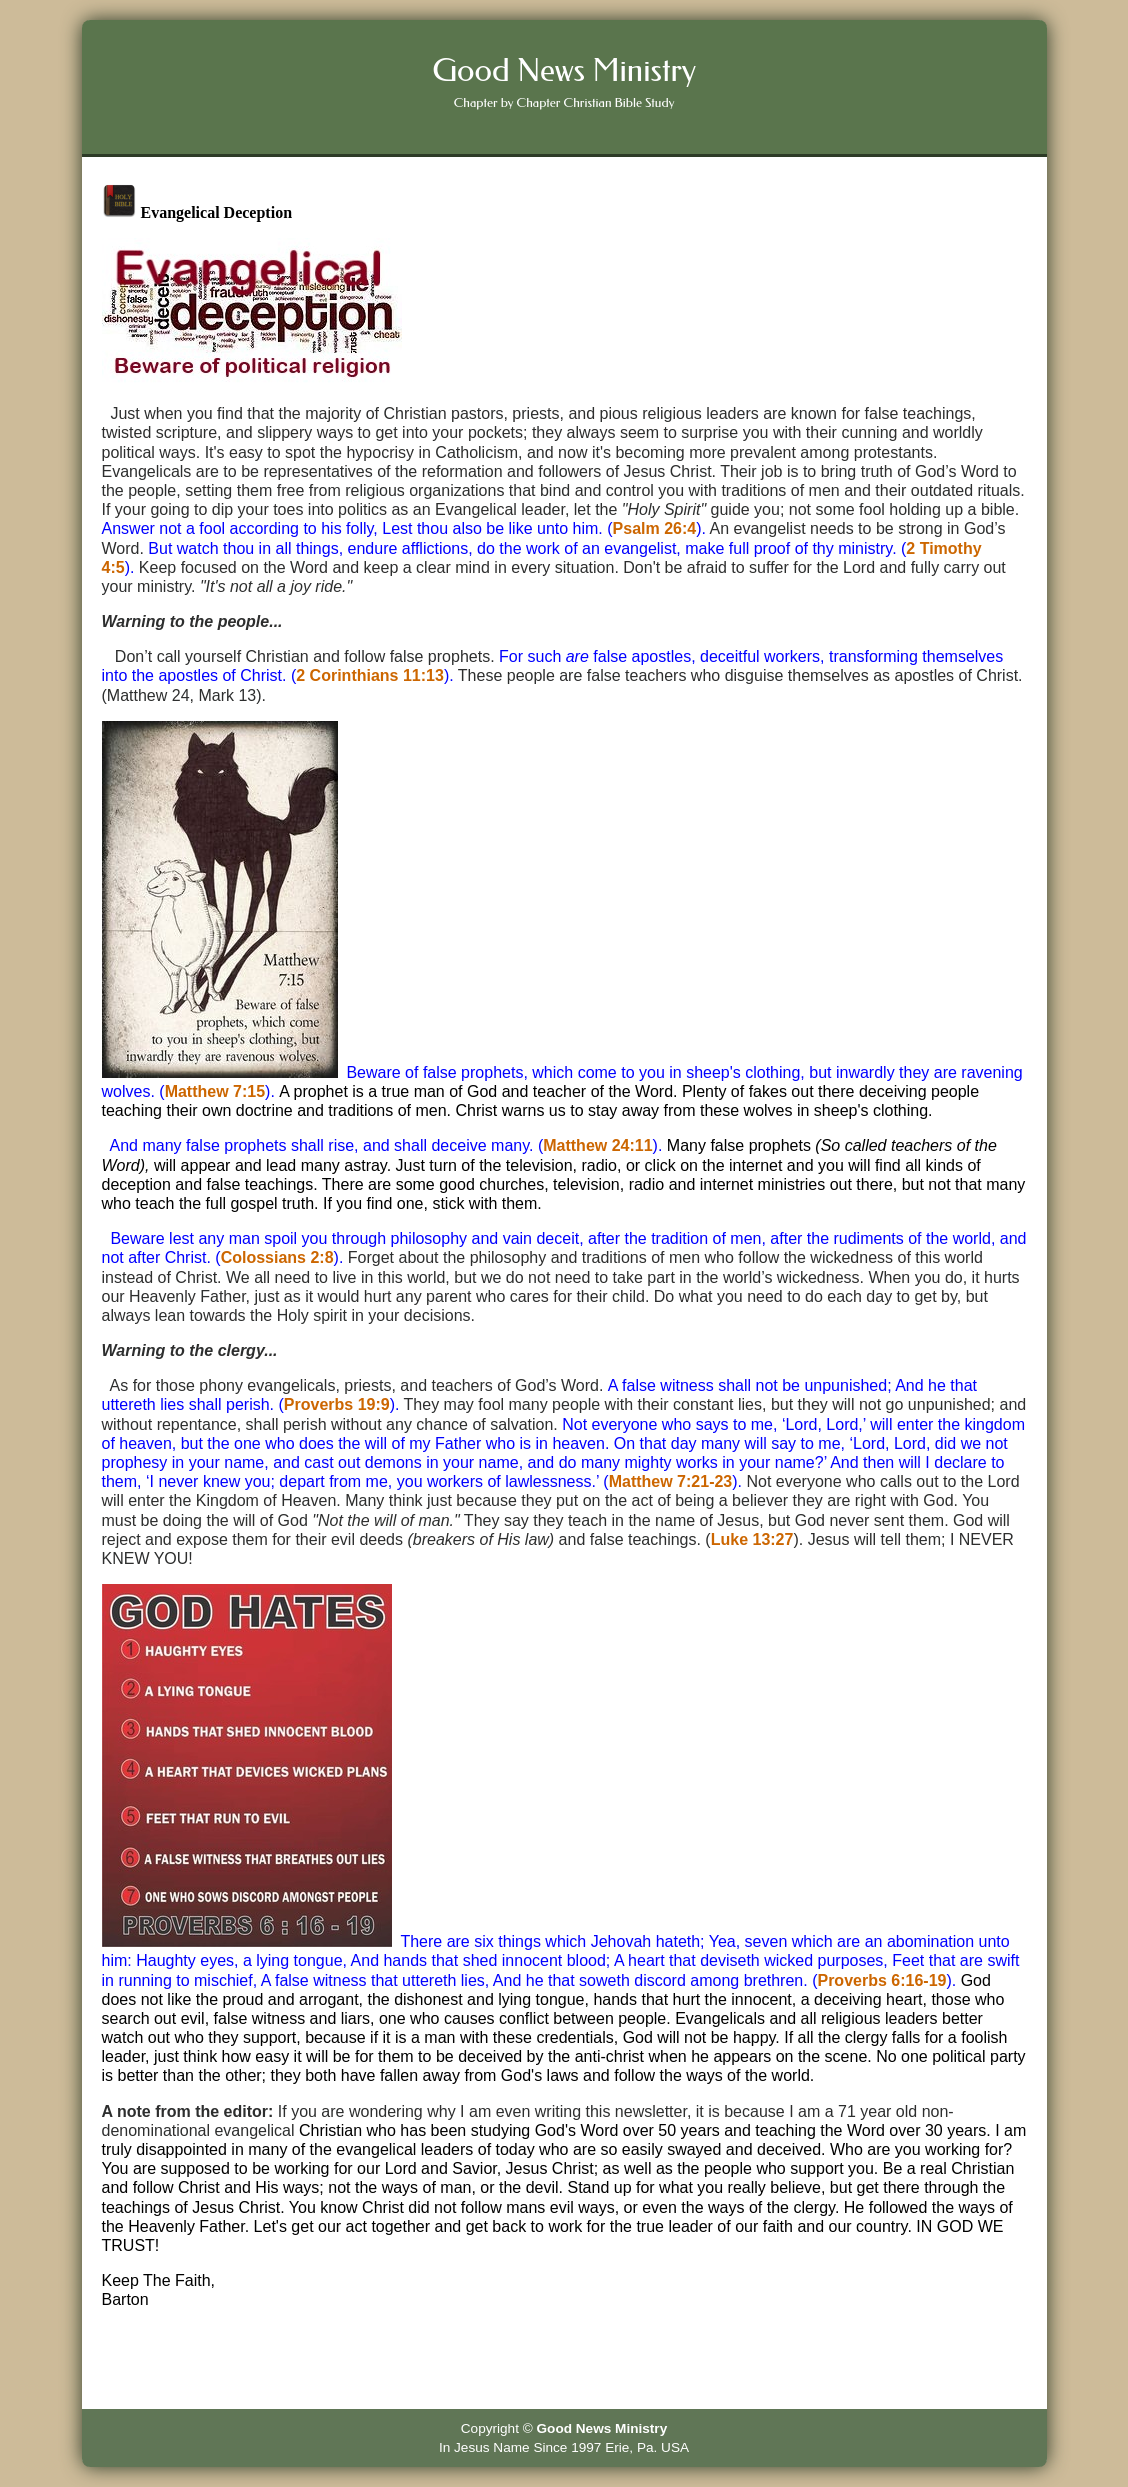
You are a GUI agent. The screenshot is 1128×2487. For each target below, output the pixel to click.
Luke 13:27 (752, 1539)
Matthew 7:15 (215, 1091)
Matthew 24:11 (597, 1145)
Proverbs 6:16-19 (881, 1980)
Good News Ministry (602, 2428)
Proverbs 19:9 (337, 1404)
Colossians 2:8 (277, 1257)
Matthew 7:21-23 (671, 1481)
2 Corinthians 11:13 (370, 675)
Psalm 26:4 (655, 528)
